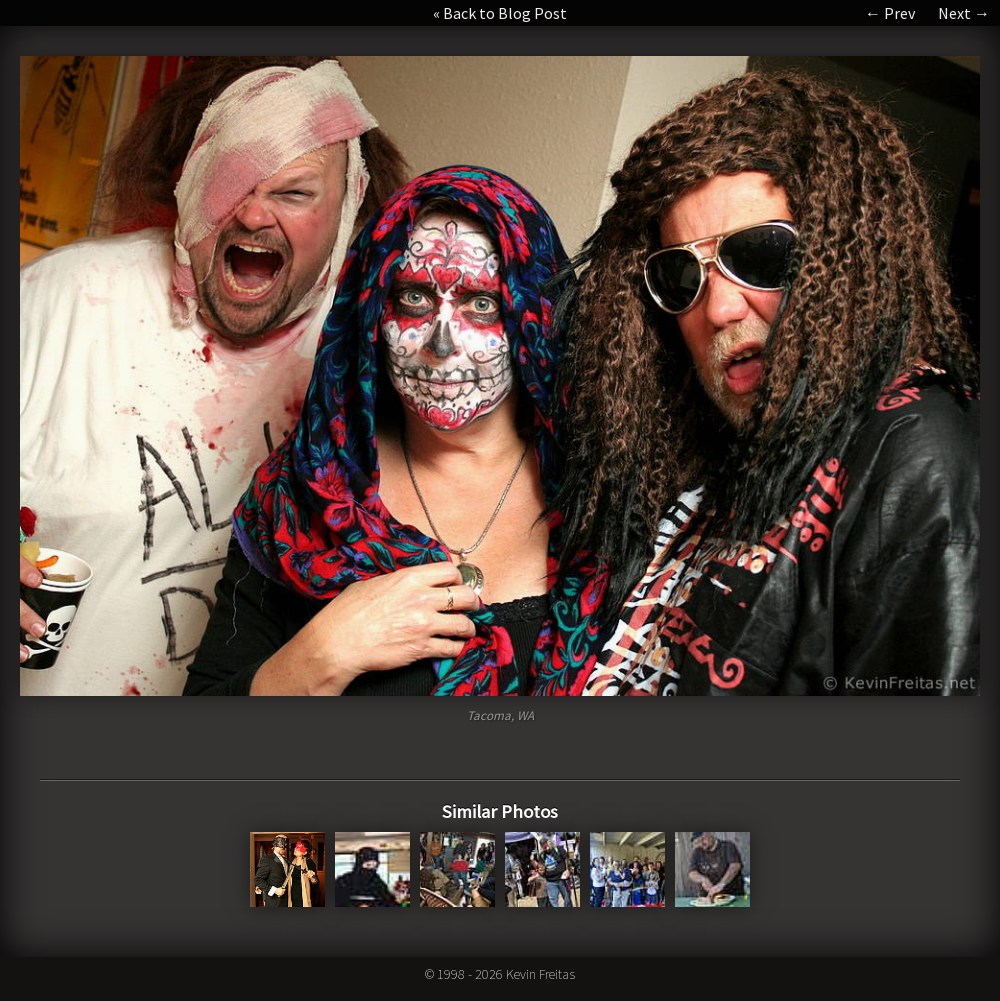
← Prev (890, 13)
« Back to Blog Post (500, 13)
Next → (964, 13)
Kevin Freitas (540, 974)
